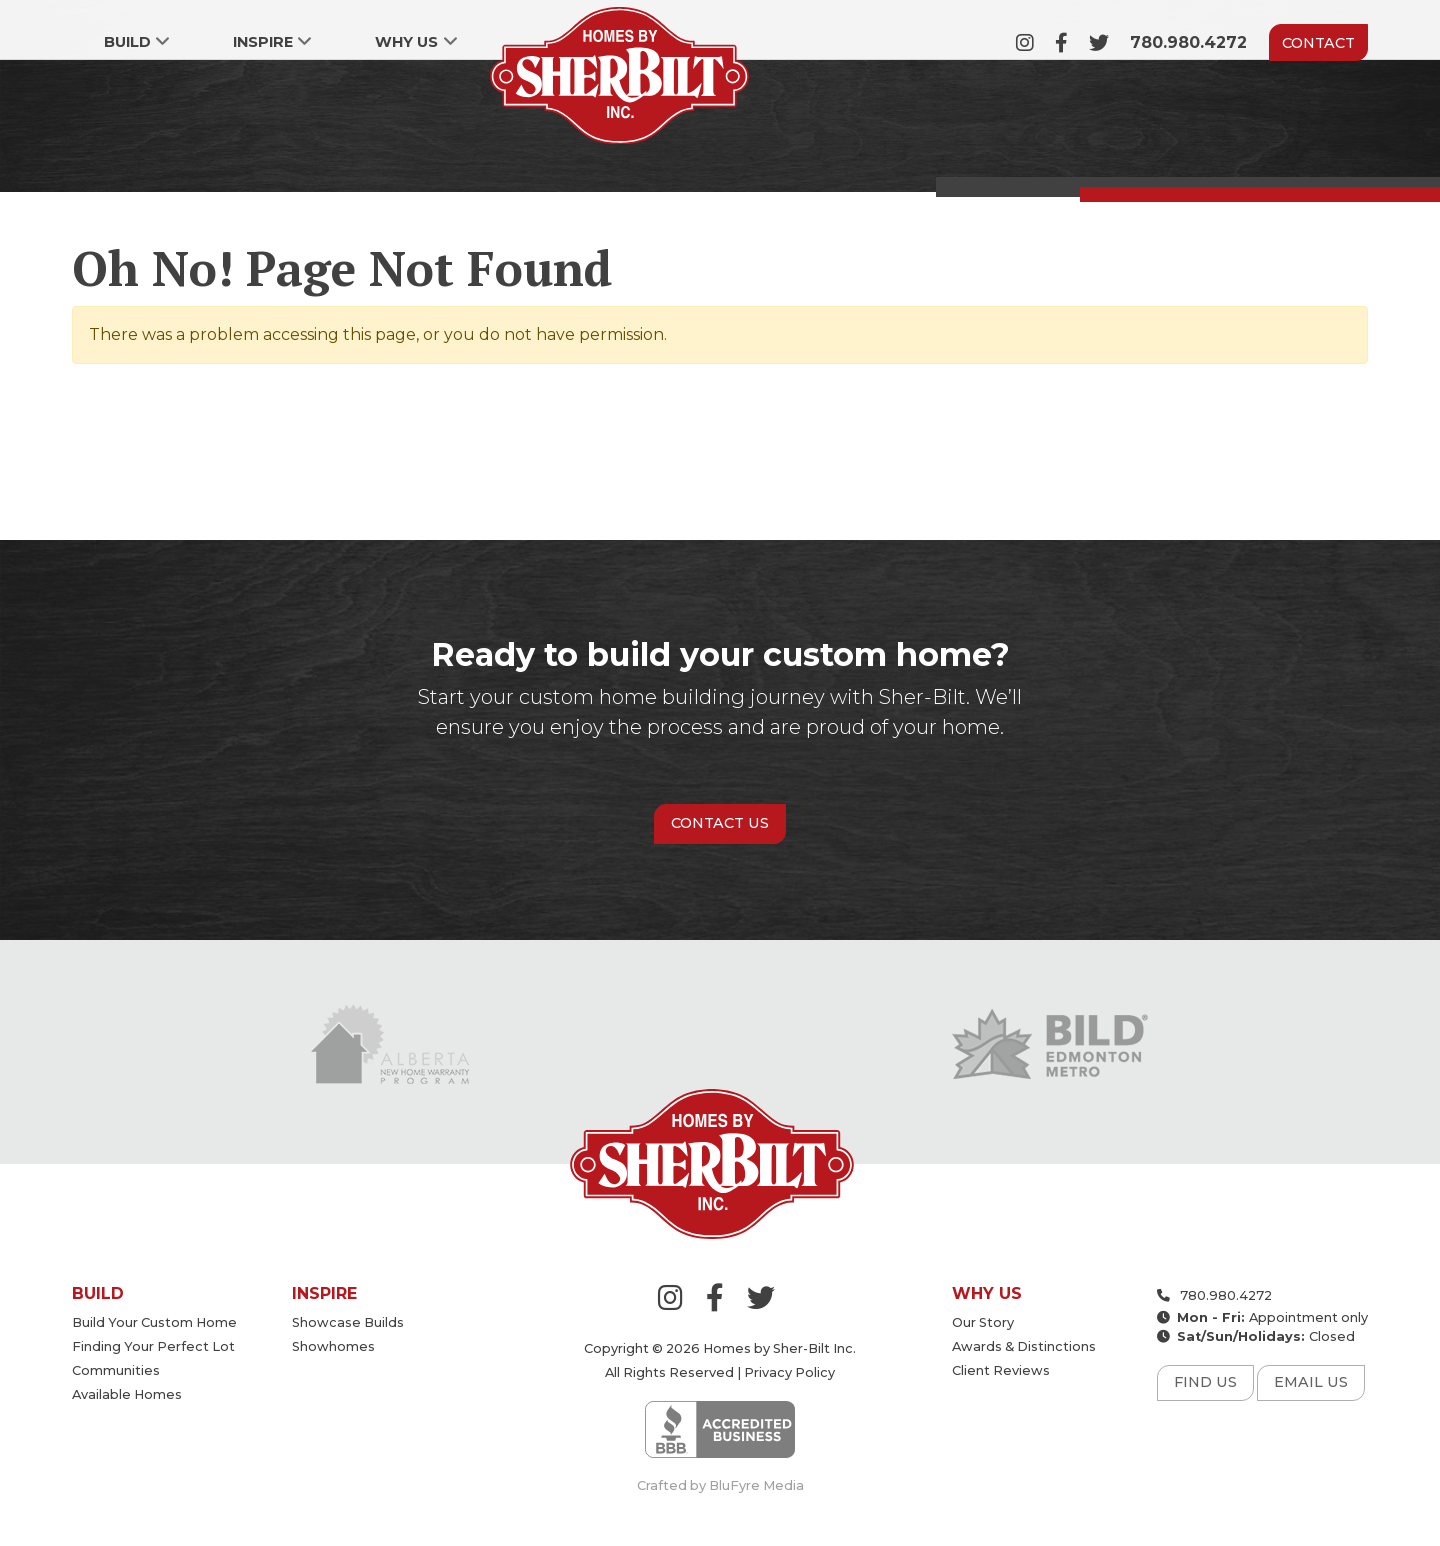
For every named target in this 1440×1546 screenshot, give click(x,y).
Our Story (983, 1322)
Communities (116, 1370)
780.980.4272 (1188, 42)
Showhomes (333, 1346)
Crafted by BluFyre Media (720, 1485)
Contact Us (720, 823)
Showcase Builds (348, 1322)
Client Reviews (1001, 1370)
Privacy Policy (789, 1372)
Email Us (1311, 1382)
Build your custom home (154, 1322)
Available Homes (127, 1394)
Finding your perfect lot (153, 1346)
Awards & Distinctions (1024, 1346)
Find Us (1205, 1382)
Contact (1318, 43)
